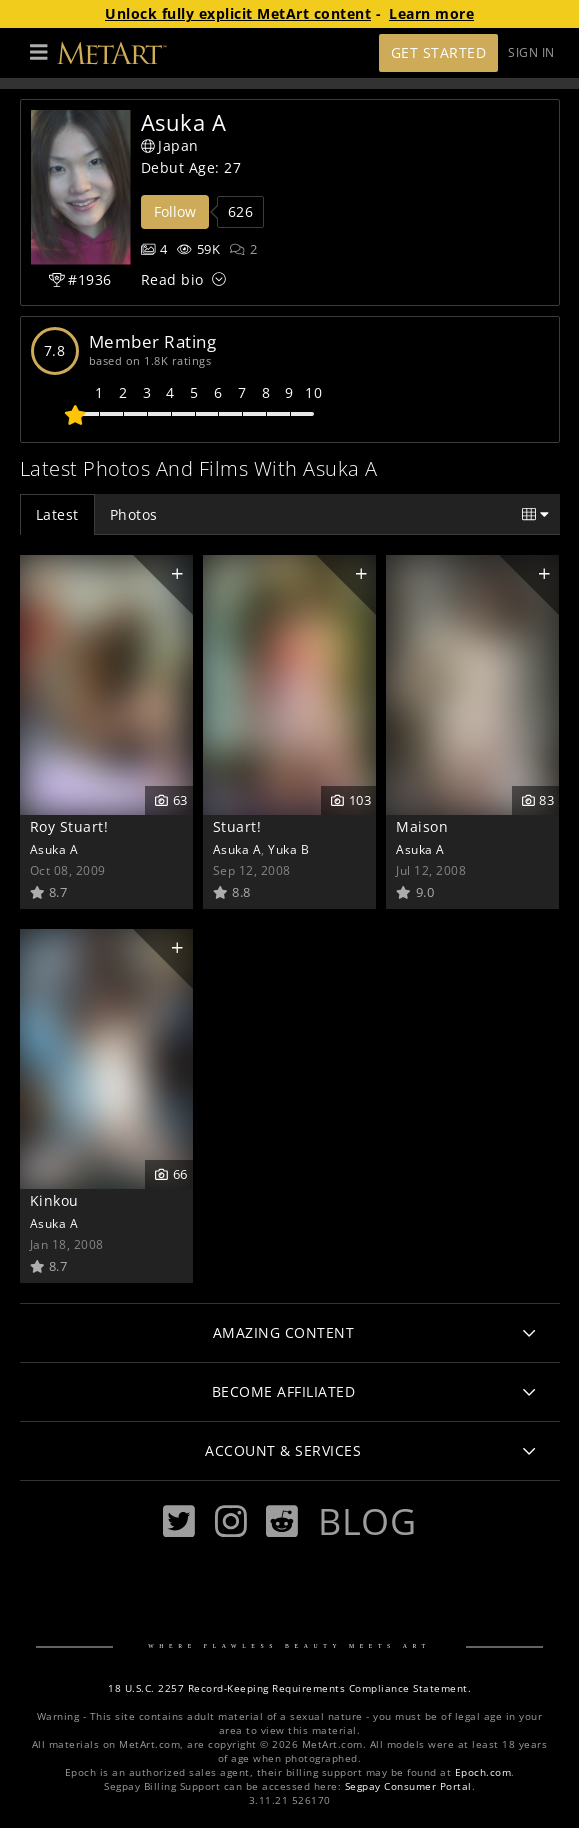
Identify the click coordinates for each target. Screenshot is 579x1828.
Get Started (439, 52)
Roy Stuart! (69, 826)
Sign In (531, 52)
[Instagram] (231, 1521)
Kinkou (54, 1200)
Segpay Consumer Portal (408, 1786)
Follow (175, 211)
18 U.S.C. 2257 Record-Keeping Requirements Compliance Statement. (289, 1688)
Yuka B (288, 849)
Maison (422, 826)
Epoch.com (483, 1772)
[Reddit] (282, 1521)
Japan (170, 145)
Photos (134, 514)
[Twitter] (179, 1521)
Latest (57, 514)
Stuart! (237, 826)
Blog (367, 1521)
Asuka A (54, 849)
